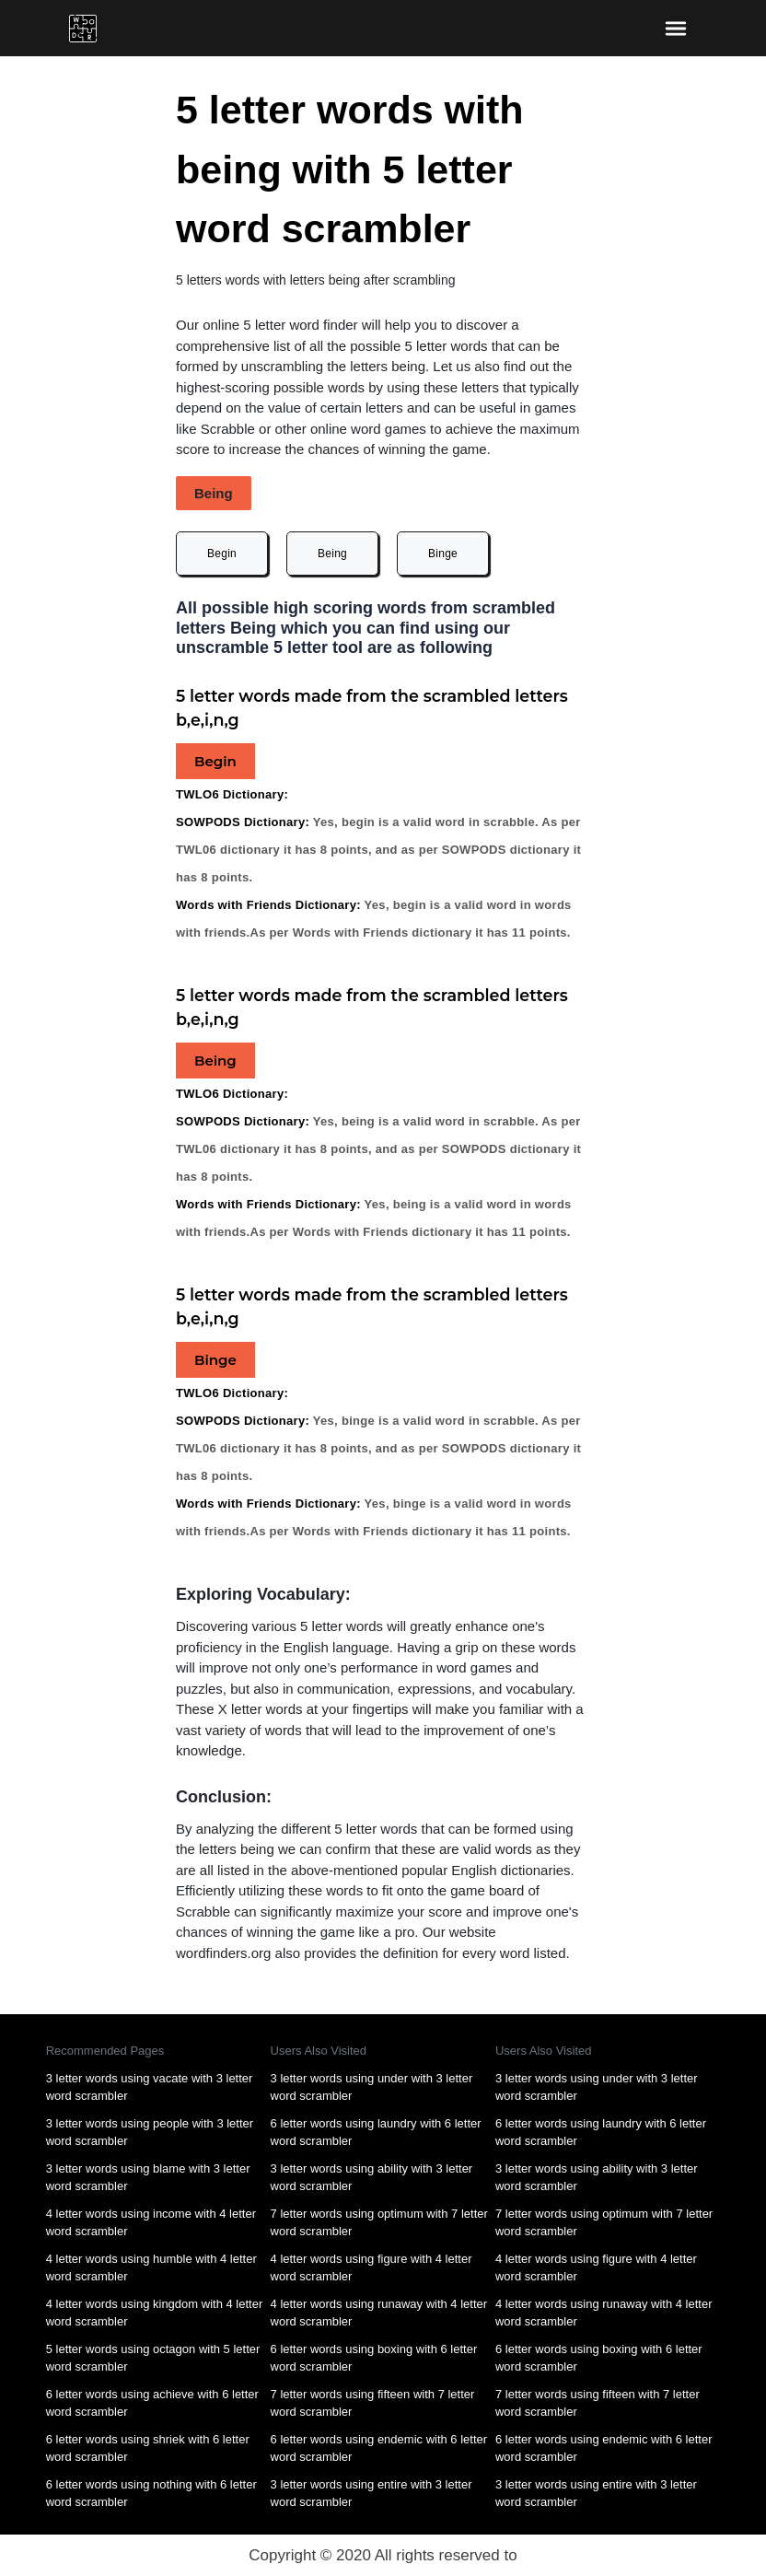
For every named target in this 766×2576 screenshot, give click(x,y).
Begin (222, 553)
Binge (443, 553)
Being (332, 553)
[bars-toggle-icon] (675, 28)
